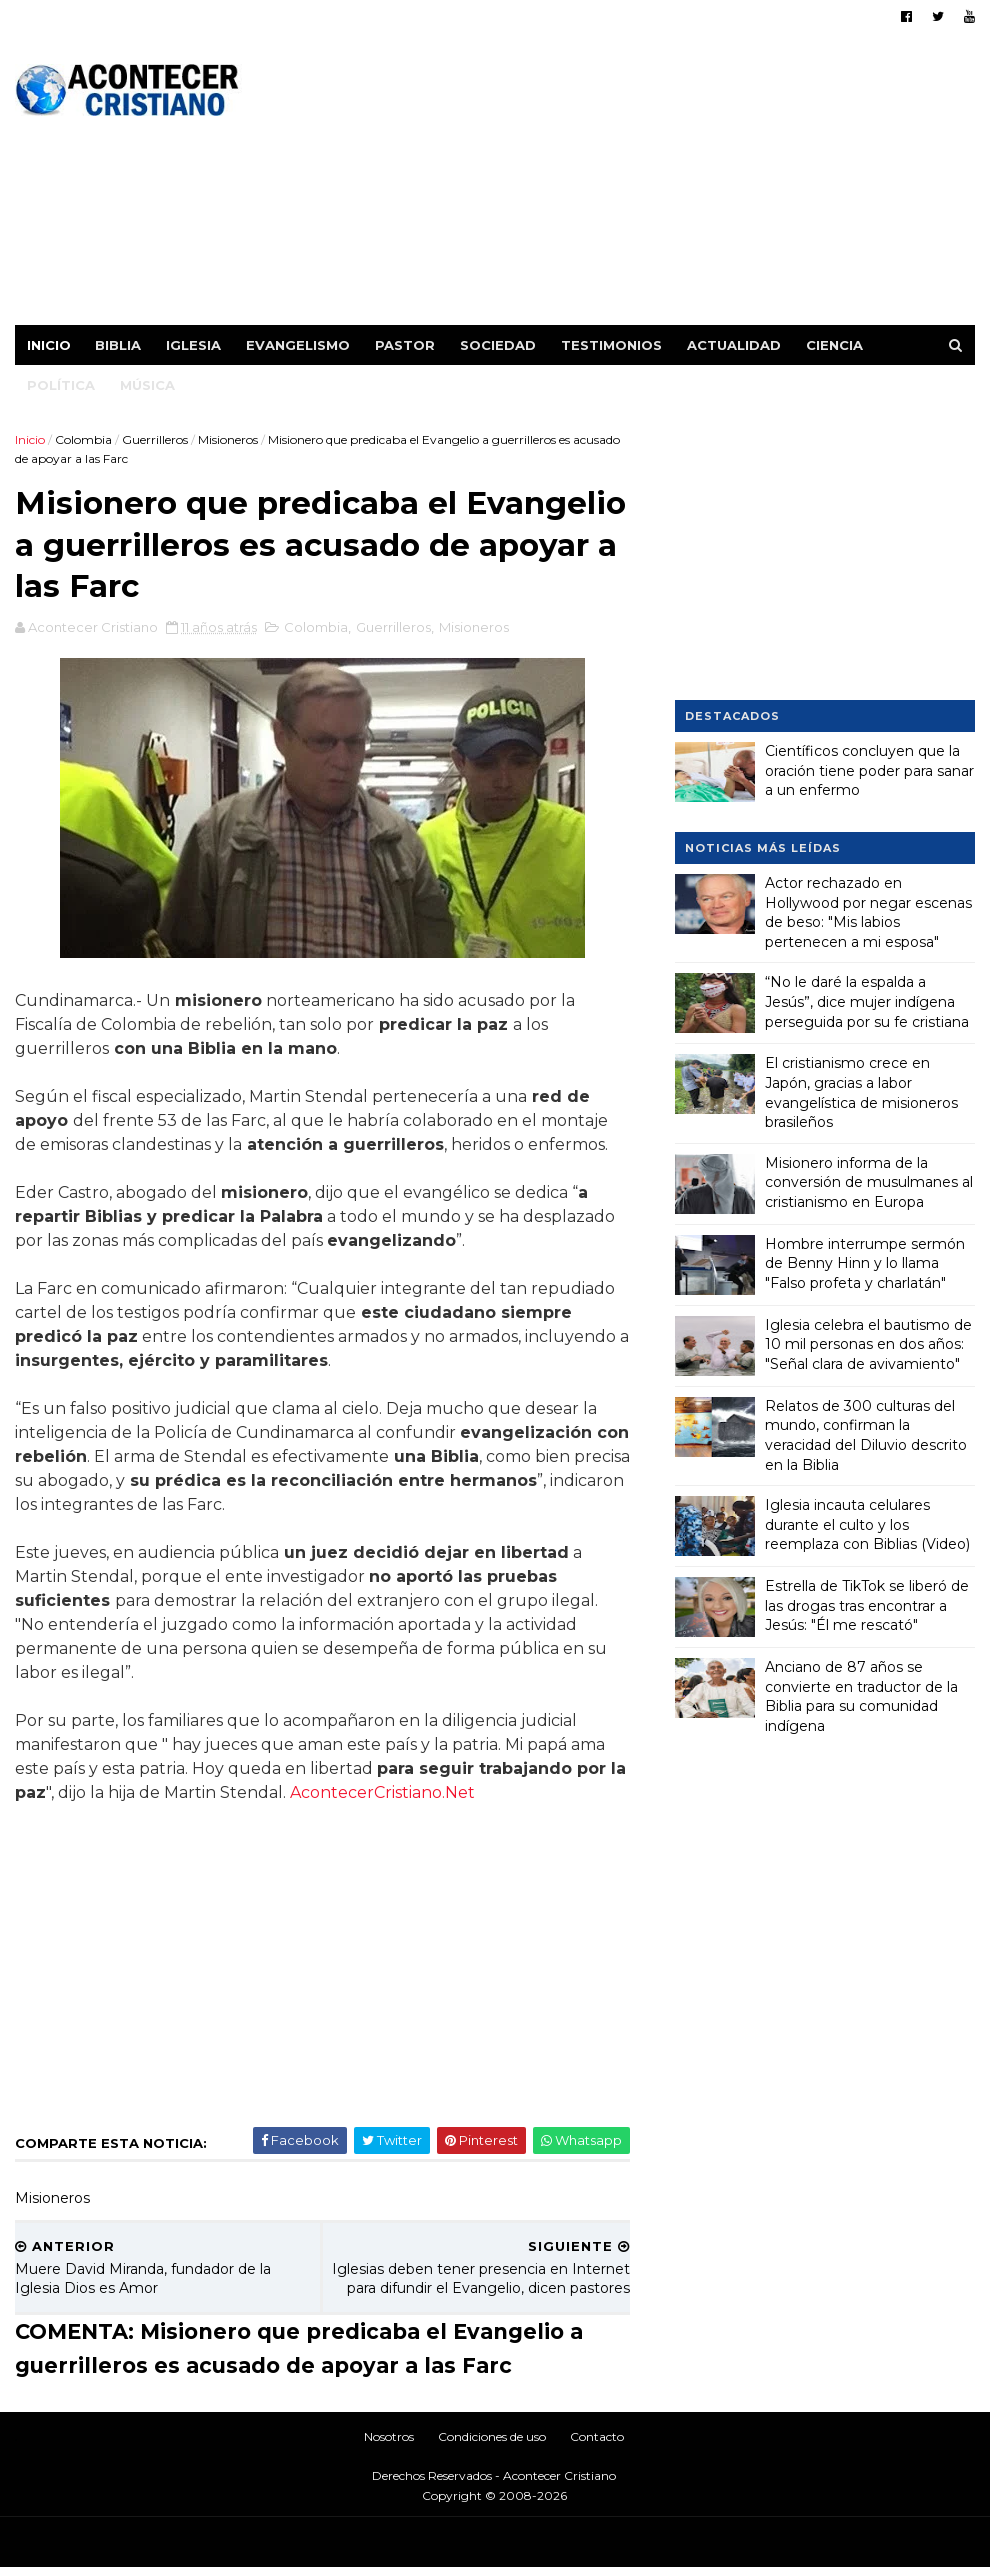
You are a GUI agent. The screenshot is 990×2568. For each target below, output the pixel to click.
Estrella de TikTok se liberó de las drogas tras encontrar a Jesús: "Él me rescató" (867, 1605)
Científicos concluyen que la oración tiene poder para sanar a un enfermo (869, 770)
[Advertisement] (610, 185)
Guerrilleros (155, 439)
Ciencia (834, 345)
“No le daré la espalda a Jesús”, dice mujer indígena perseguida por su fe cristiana (867, 1001)
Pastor (405, 345)
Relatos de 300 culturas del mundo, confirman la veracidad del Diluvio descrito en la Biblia (866, 1435)
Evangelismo (298, 345)
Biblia (118, 345)
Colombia (83, 439)
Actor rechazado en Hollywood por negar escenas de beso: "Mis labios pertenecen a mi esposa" (868, 912)
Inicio (49, 345)
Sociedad (498, 345)
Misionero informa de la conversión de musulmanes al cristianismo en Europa (869, 1182)
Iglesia (193, 345)
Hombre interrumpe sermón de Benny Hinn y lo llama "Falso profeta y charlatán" (865, 1263)
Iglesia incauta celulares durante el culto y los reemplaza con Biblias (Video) (867, 1524)
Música (147, 385)
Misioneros (228, 439)
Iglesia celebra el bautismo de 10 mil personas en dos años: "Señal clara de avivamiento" (868, 1344)
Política (61, 385)
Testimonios (611, 345)
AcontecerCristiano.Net (382, 1792)
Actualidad (734, 345)
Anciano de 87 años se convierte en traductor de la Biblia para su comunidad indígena (861, 1696)
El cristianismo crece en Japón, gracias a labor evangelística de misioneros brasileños (861, 1092)
